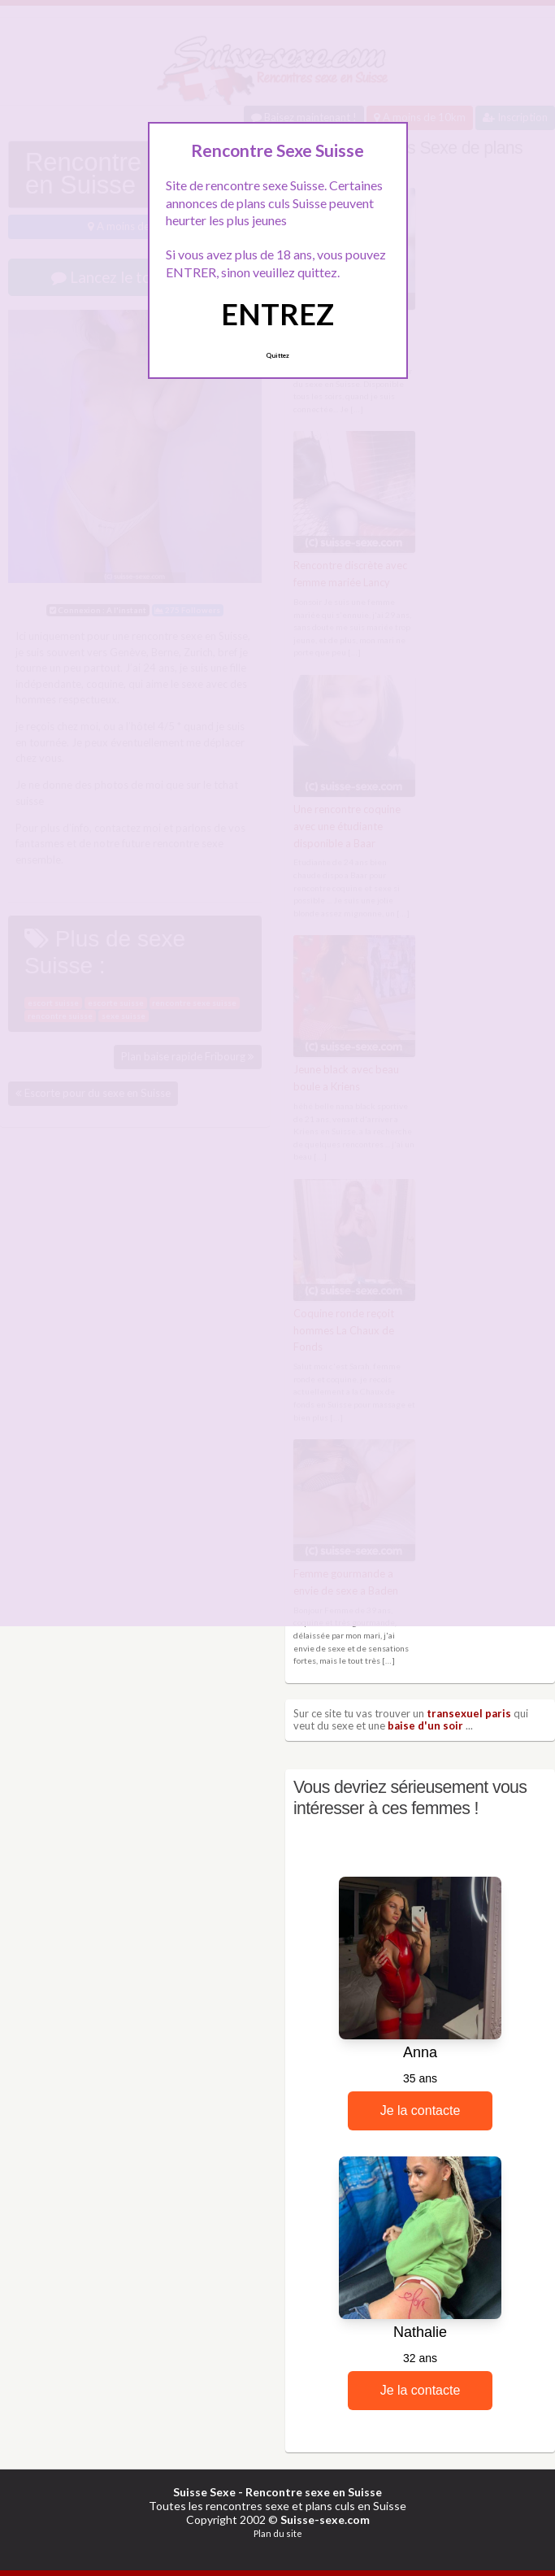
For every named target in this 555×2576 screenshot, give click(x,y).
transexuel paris (469, 1713)
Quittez (277, 355)
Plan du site (278, 2533)
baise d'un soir (425, 1725)
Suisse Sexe (204, 2492)
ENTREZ (277, 314)
